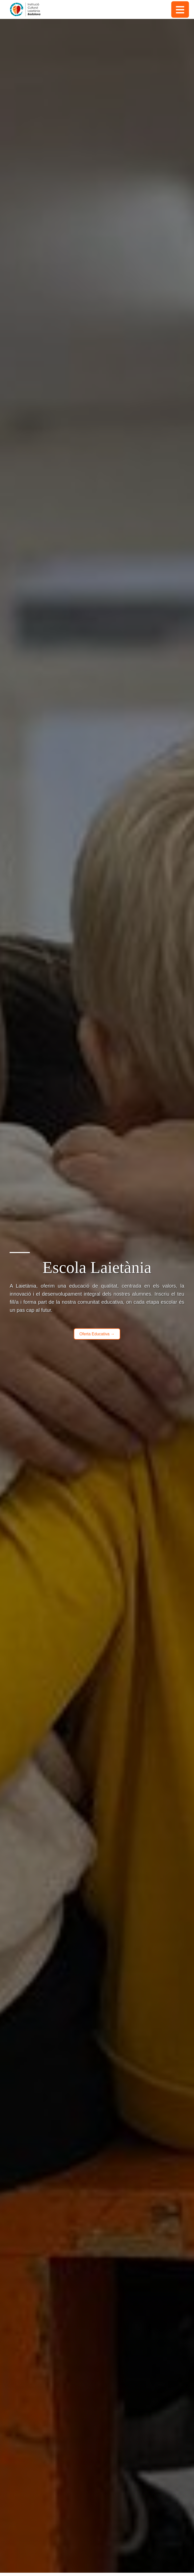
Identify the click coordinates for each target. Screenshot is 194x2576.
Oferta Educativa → (97, 1334)
